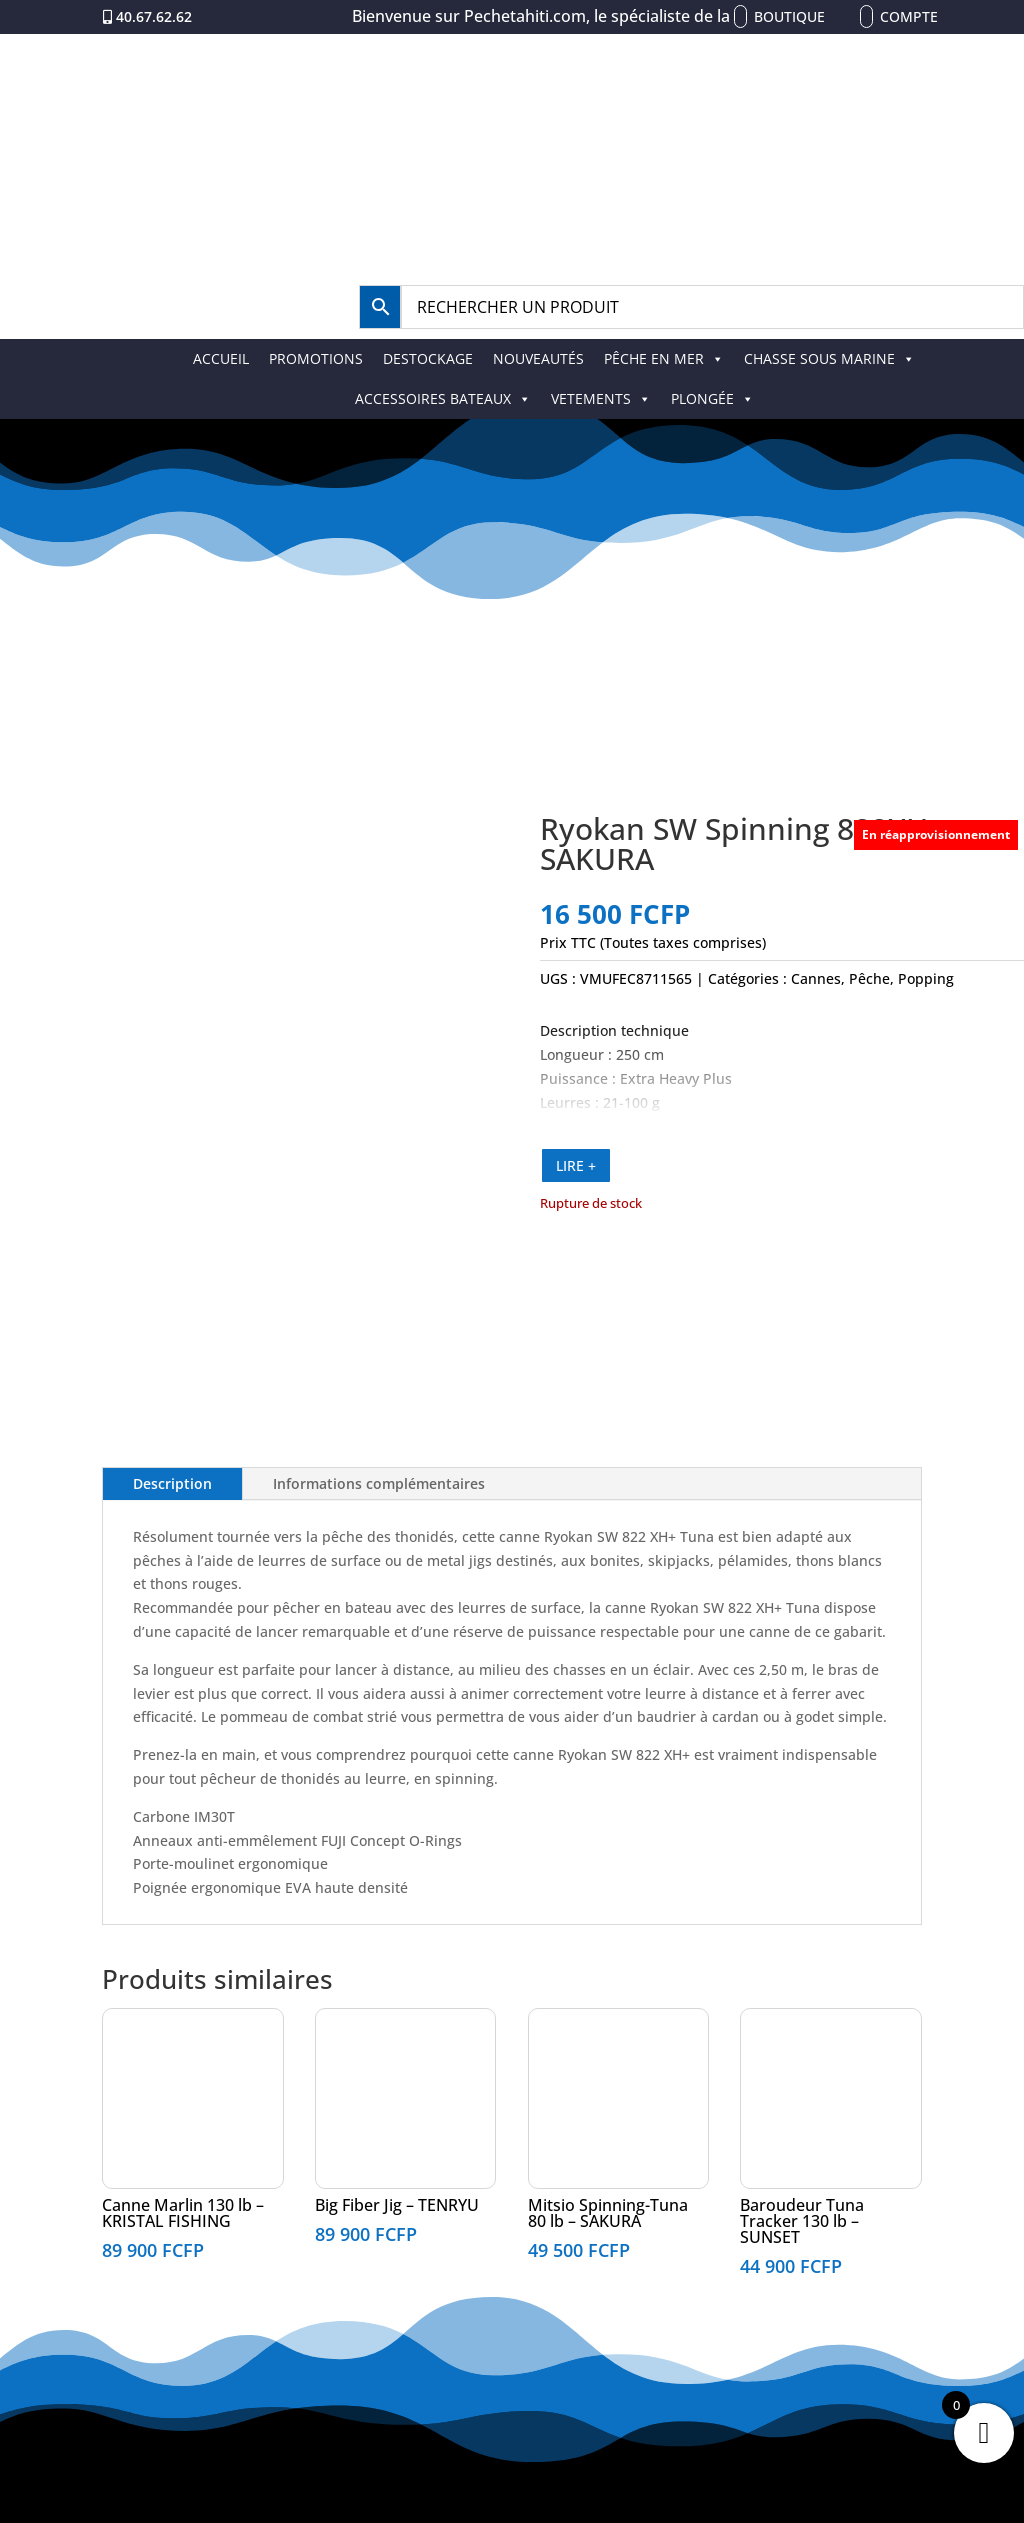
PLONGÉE (712, 398)
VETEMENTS (601, 398)
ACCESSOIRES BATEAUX (443, 398)
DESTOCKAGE (428, 358)
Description (172, 1483)
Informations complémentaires (379, 1483)
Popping (926, 978)
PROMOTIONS (316, 358)
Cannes (816, 978)
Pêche (869, 978)
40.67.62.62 (154, 16)
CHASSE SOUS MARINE (829, 358)
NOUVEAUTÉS (538, 358)
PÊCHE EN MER (664, 358)
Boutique (789, 16)
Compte (909, 16)
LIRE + (576, 1165)
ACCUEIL (221, 358)
